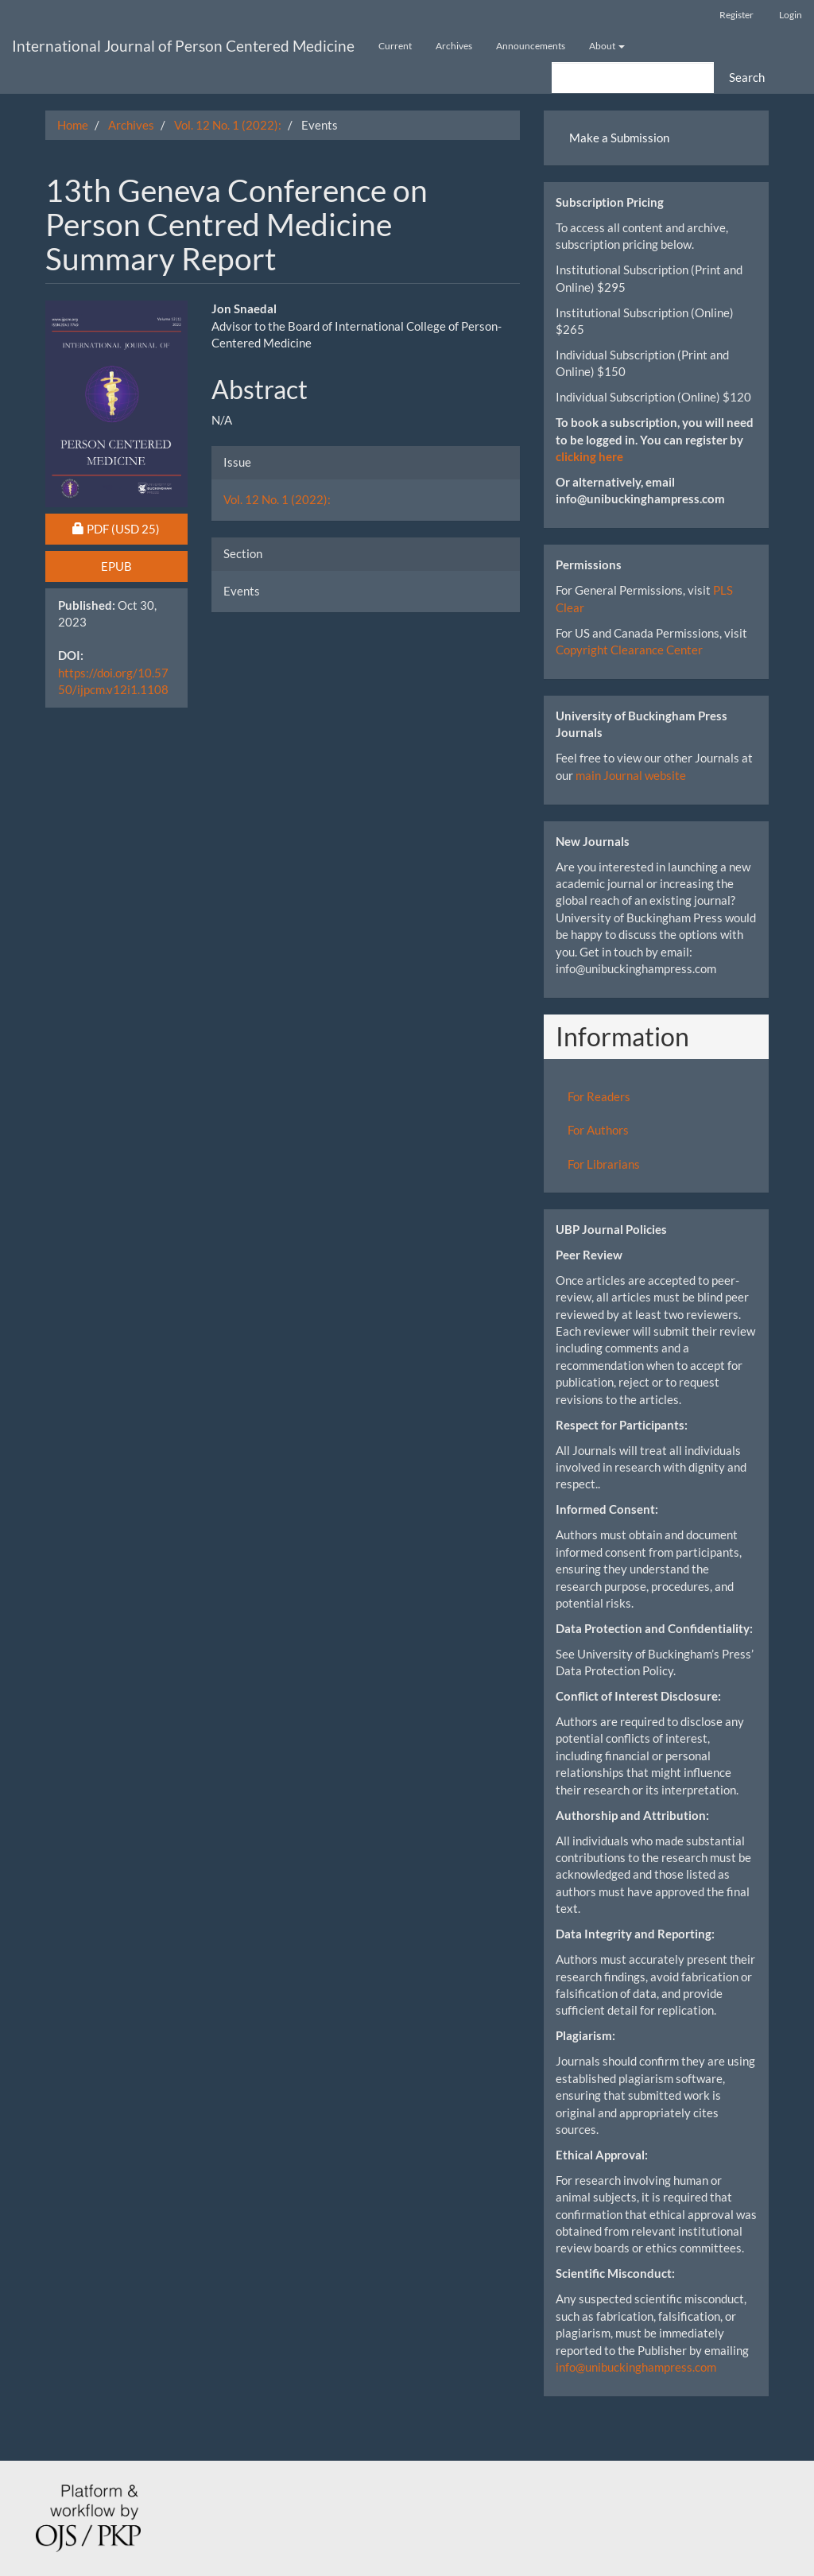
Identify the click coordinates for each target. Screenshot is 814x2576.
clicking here (589, 456)
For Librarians (604, 1164)
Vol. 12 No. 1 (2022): (227, 125)
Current (395, 46)
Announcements (530, 46)
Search (747, 77)
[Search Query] (633, 77)
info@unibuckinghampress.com (636, 2367)
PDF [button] (129, 528)
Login (790, 15)
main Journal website (631, 775)
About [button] (607, 46)
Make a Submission (619, 137)
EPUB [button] (116, 566)
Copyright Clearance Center (629, 649)
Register (736, 15)
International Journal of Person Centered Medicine (183, 46)
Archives (454, 46)
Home (72, 125)
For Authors (598, 1130)
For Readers (599, 1096)
